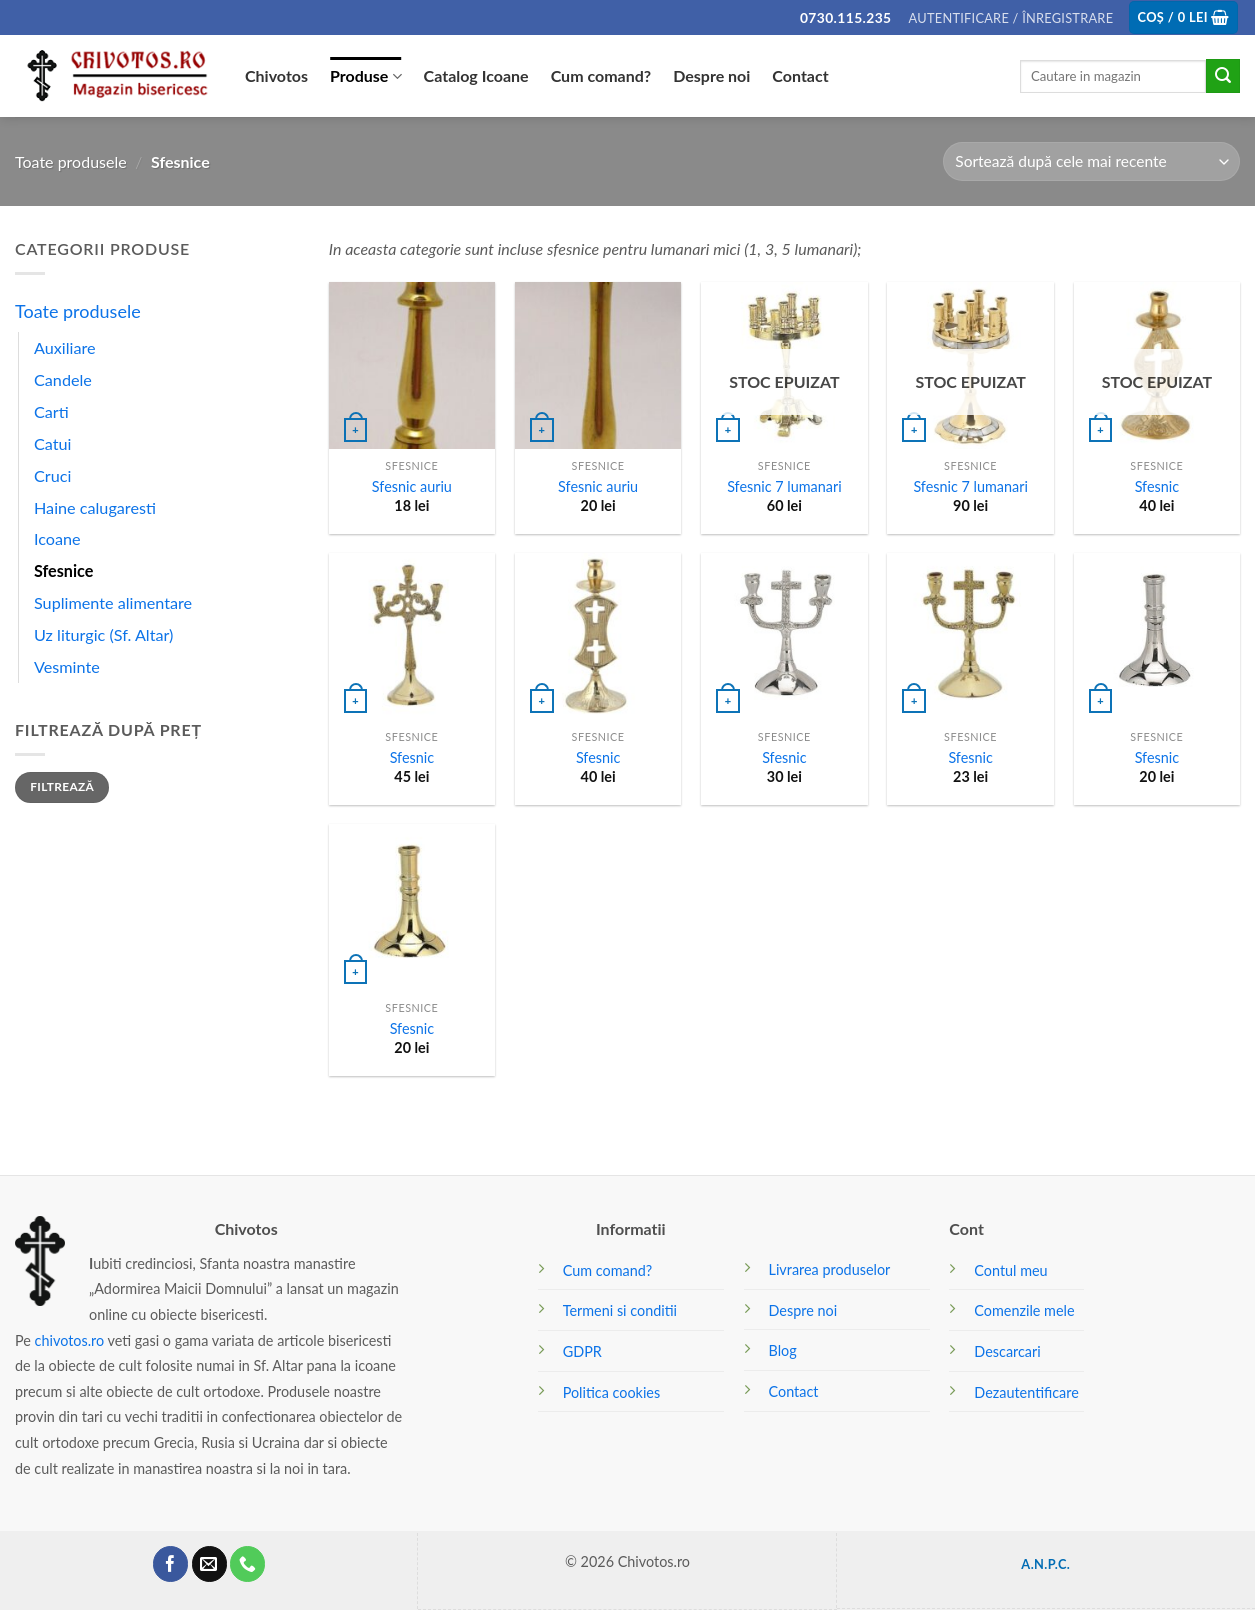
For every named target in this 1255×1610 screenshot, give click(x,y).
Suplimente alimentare (113, 602)
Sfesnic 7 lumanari (784, 486)
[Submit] (1223, 76)
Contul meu (1010, 1270)
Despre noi (711, 75)
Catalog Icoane (476, 75)
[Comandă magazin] (1091, 161)
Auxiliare (65, 347)
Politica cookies (612, 1392)
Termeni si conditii (620, 1310)
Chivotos (276, 75)
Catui (52, 443)
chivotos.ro (70, 1340)
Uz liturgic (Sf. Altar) (103, 634)
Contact (800, 75)
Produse (366, 76)
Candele (63, 379)
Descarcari (1007, 1351)
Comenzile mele (1024, 1310)
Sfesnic (1157, 486)
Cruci (52, 475)
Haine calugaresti (95, 507)
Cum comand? (601, 75)
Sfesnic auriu (412, 486)
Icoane (57, 538)
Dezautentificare (1026, 1392)
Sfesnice (63, 570)
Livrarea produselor (830, 1269)
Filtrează (62, 786)
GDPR (582, 1351)
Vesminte (67, 666)
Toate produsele (71, 161)
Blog (783, 1350)
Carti (51, 411)
